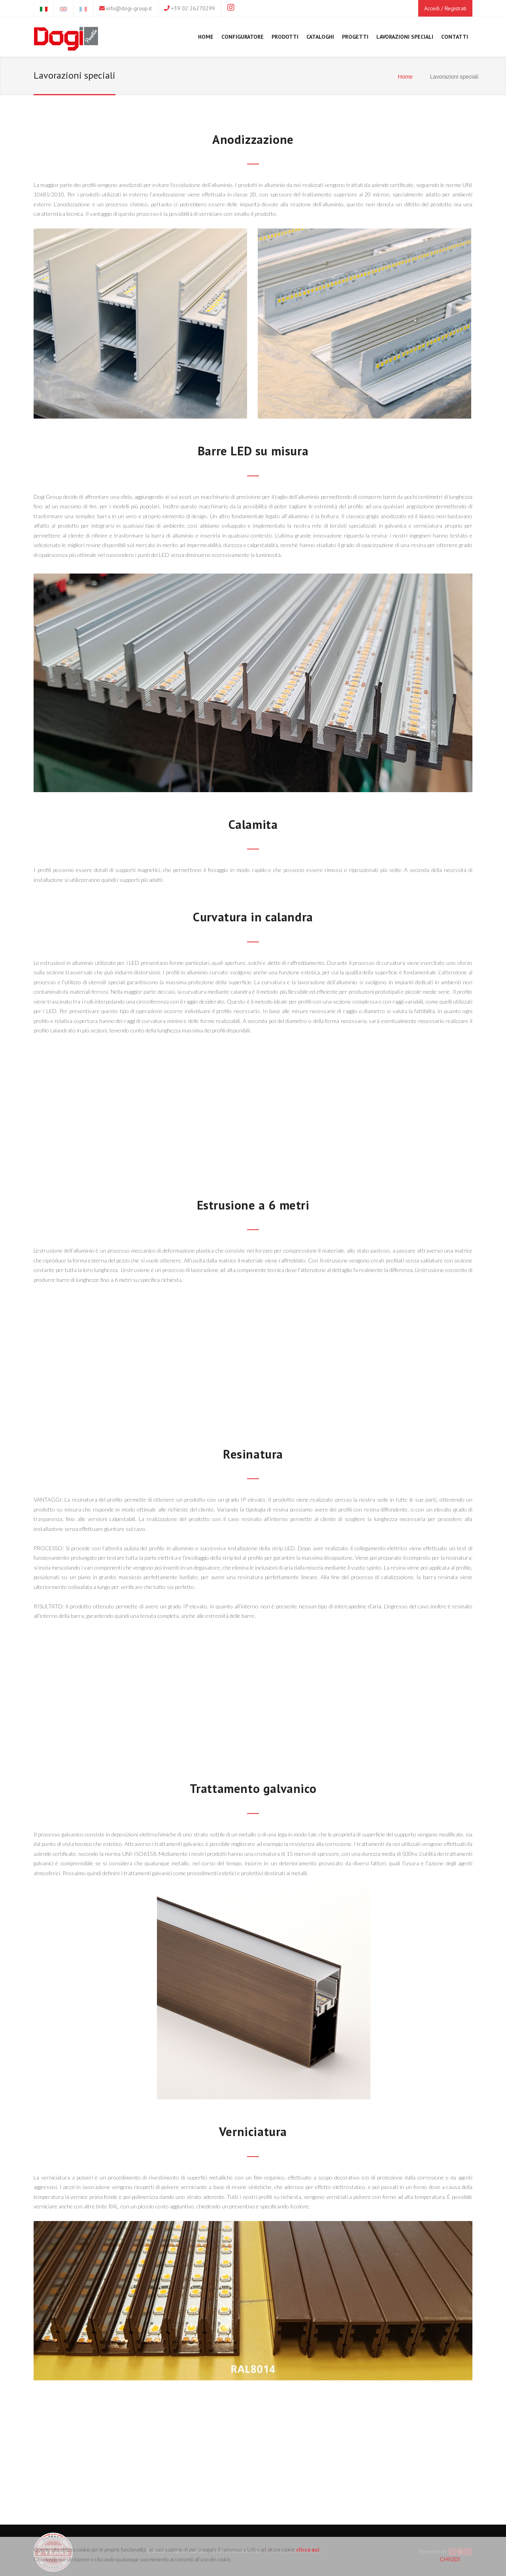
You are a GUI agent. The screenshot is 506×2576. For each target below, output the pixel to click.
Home (405, 77)
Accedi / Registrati (445, 8)
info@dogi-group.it (129, 8)
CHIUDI (450, 2559)
